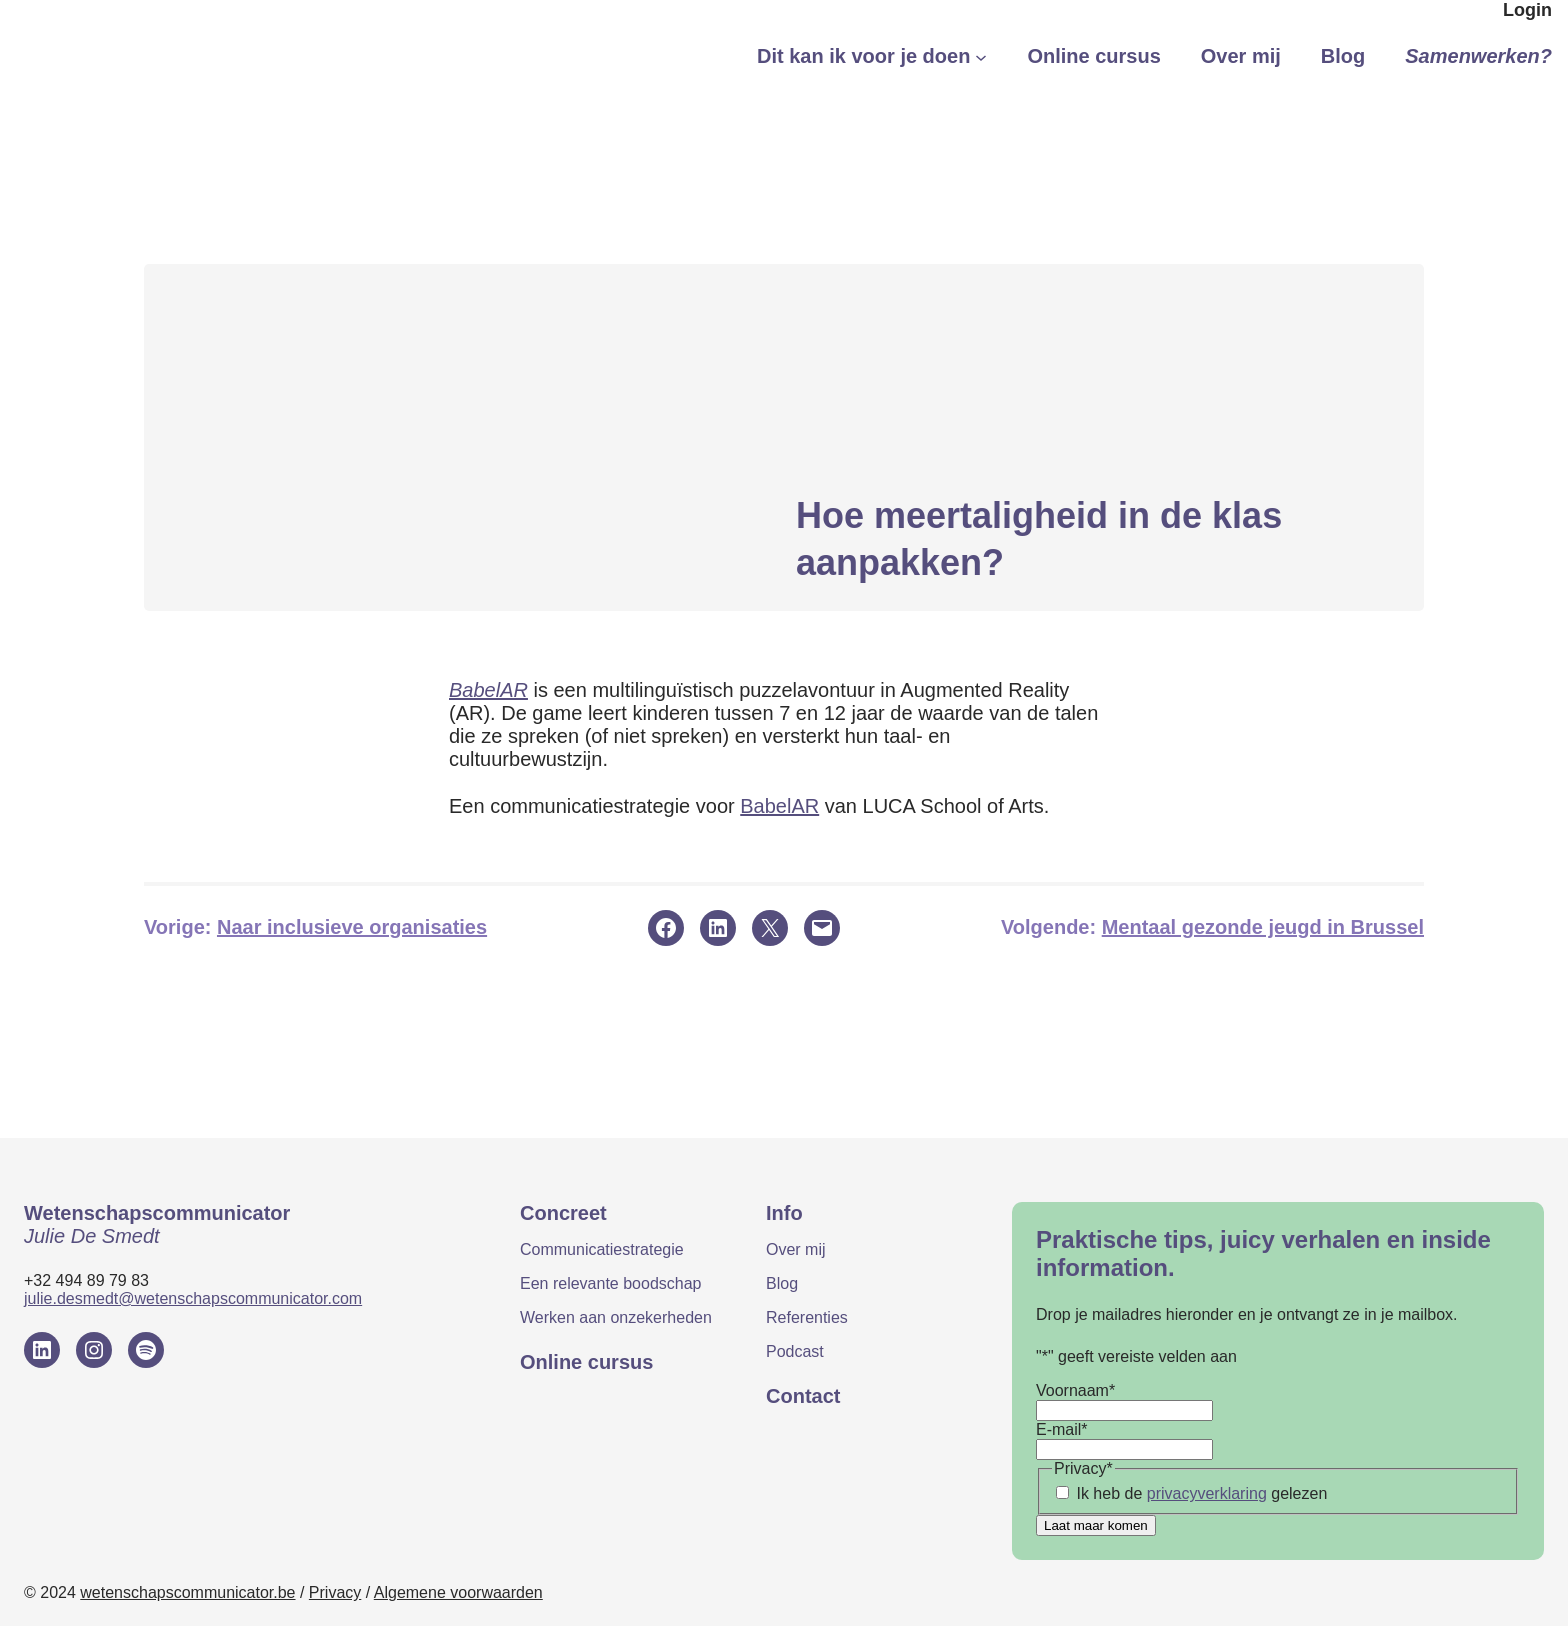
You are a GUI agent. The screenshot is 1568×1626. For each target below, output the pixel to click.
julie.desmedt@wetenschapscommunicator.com (193, 1298)
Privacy (335, 1592)
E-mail (1062, 1429)
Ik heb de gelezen (1201, 1493)
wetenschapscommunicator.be (187, 1592)
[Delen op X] (770, 928)
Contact (803, 1396)
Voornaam (1075, 1390)
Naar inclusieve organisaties (352, 927)
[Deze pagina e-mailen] (822, 928)
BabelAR (488, 690)
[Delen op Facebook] (666, 928)
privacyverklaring (1207, 1493)
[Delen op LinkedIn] (718, 928)
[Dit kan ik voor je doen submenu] (981, 57)
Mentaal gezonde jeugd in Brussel (1263, 927)
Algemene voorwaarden (458, 1592)
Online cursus (586, 1362)
